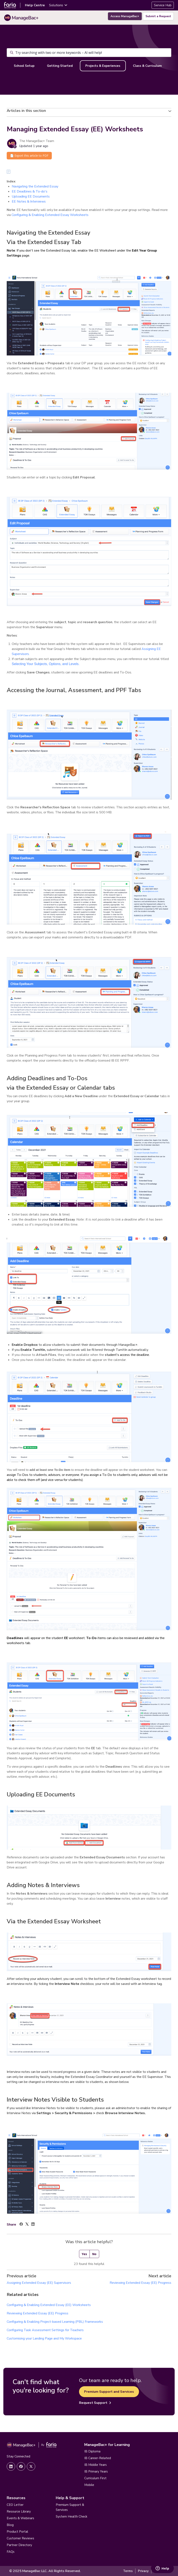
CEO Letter (15, 2505)
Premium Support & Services (70, 2507)
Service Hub (163, 5)
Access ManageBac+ (124, 16)
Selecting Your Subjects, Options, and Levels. (45, 664)
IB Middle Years (95, 2465)
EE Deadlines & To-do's (29, 191)
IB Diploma (92, 2451)
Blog (10, 2525)
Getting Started (60, 66)
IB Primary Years (96, 2471)
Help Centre (35, 5)
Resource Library (19, 2511)
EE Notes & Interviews (29, 201)
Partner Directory (19, 2545)
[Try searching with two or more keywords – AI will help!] (89, 52)
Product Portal (17, 2531)
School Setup (24, 66)
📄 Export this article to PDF (29, 156)
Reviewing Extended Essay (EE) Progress (140, 2282)
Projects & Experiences (102, 66)
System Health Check (71, 2516)
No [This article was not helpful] (94, 2254)
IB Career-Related (97, 2458)
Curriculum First (95, 2478)
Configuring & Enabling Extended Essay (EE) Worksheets (49, 2305)
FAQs (10, 2552)
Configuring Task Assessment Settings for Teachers (45, 2330)
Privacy (143, 2571)
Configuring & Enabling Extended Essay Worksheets (50, 215)
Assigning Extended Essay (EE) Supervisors (39, 2282)
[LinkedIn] (33, 2224)
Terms (128, 2571)
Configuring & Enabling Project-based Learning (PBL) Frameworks (55, 2321)
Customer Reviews (20, 2538)
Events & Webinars (20, 2518)
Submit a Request (158, 16)
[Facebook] (21, 2224)
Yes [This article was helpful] (84, 2254)
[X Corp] (27, 2224)
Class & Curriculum (147, 66)
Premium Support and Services (109, 2391)
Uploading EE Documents (31, 196)
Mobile (89, 2485)
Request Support (95, 2402)
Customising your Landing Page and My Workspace (44, 2338)
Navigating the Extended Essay (35, 186)
